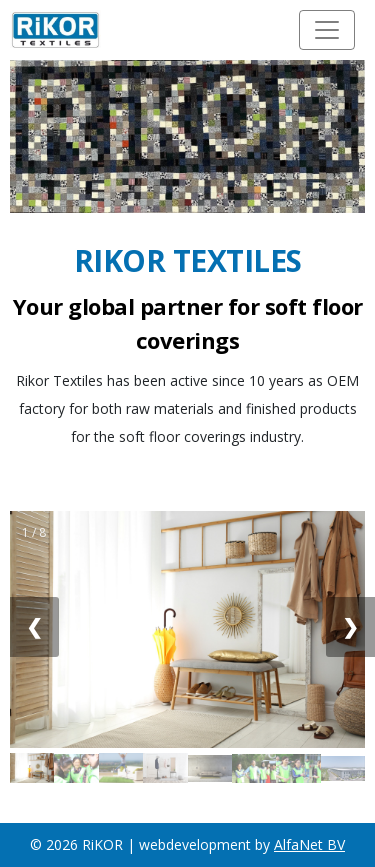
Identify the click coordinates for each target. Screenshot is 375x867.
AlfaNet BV (309, 844)
